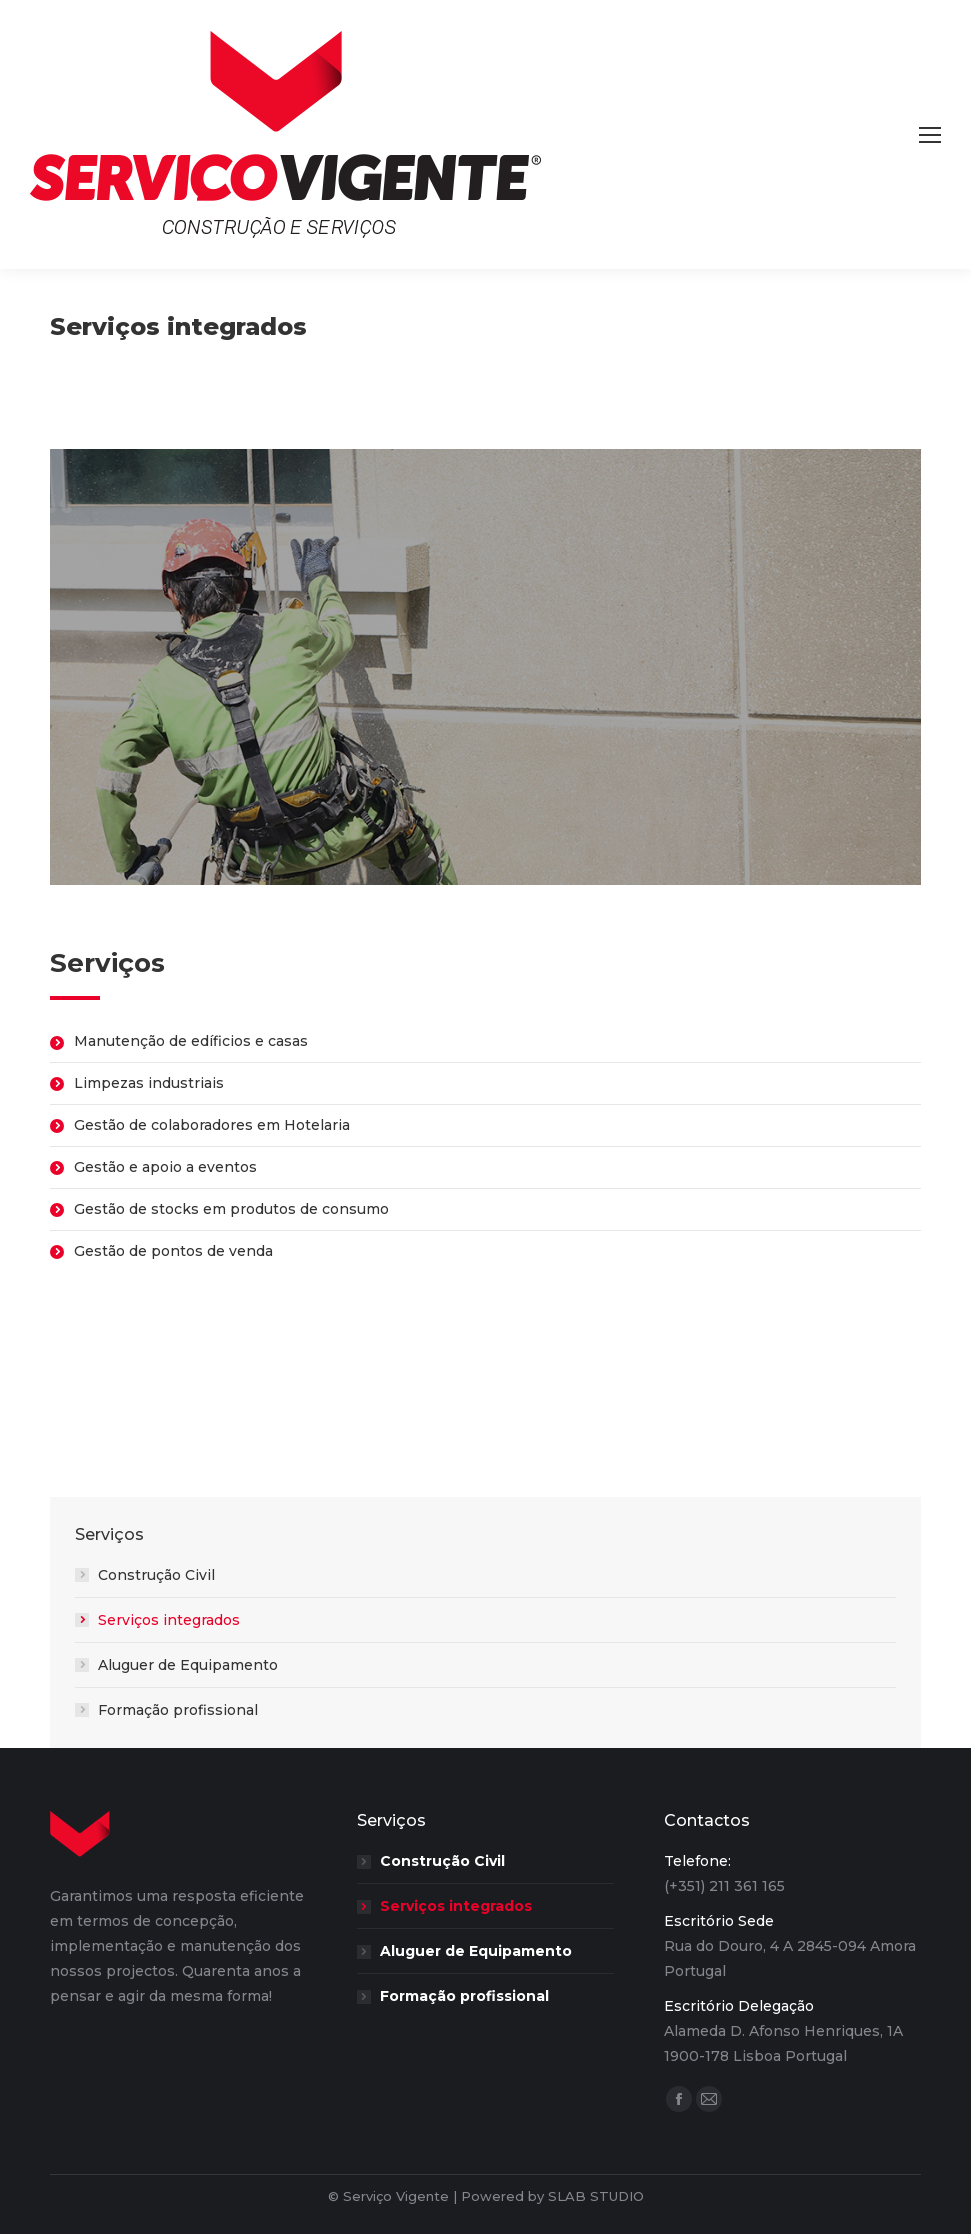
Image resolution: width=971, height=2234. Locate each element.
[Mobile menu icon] (930, 135)
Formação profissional (178, 1710)
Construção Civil (156, 1575)
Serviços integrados (169, 1620)
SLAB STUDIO (596, 2196)
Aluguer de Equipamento (188, 1665)
